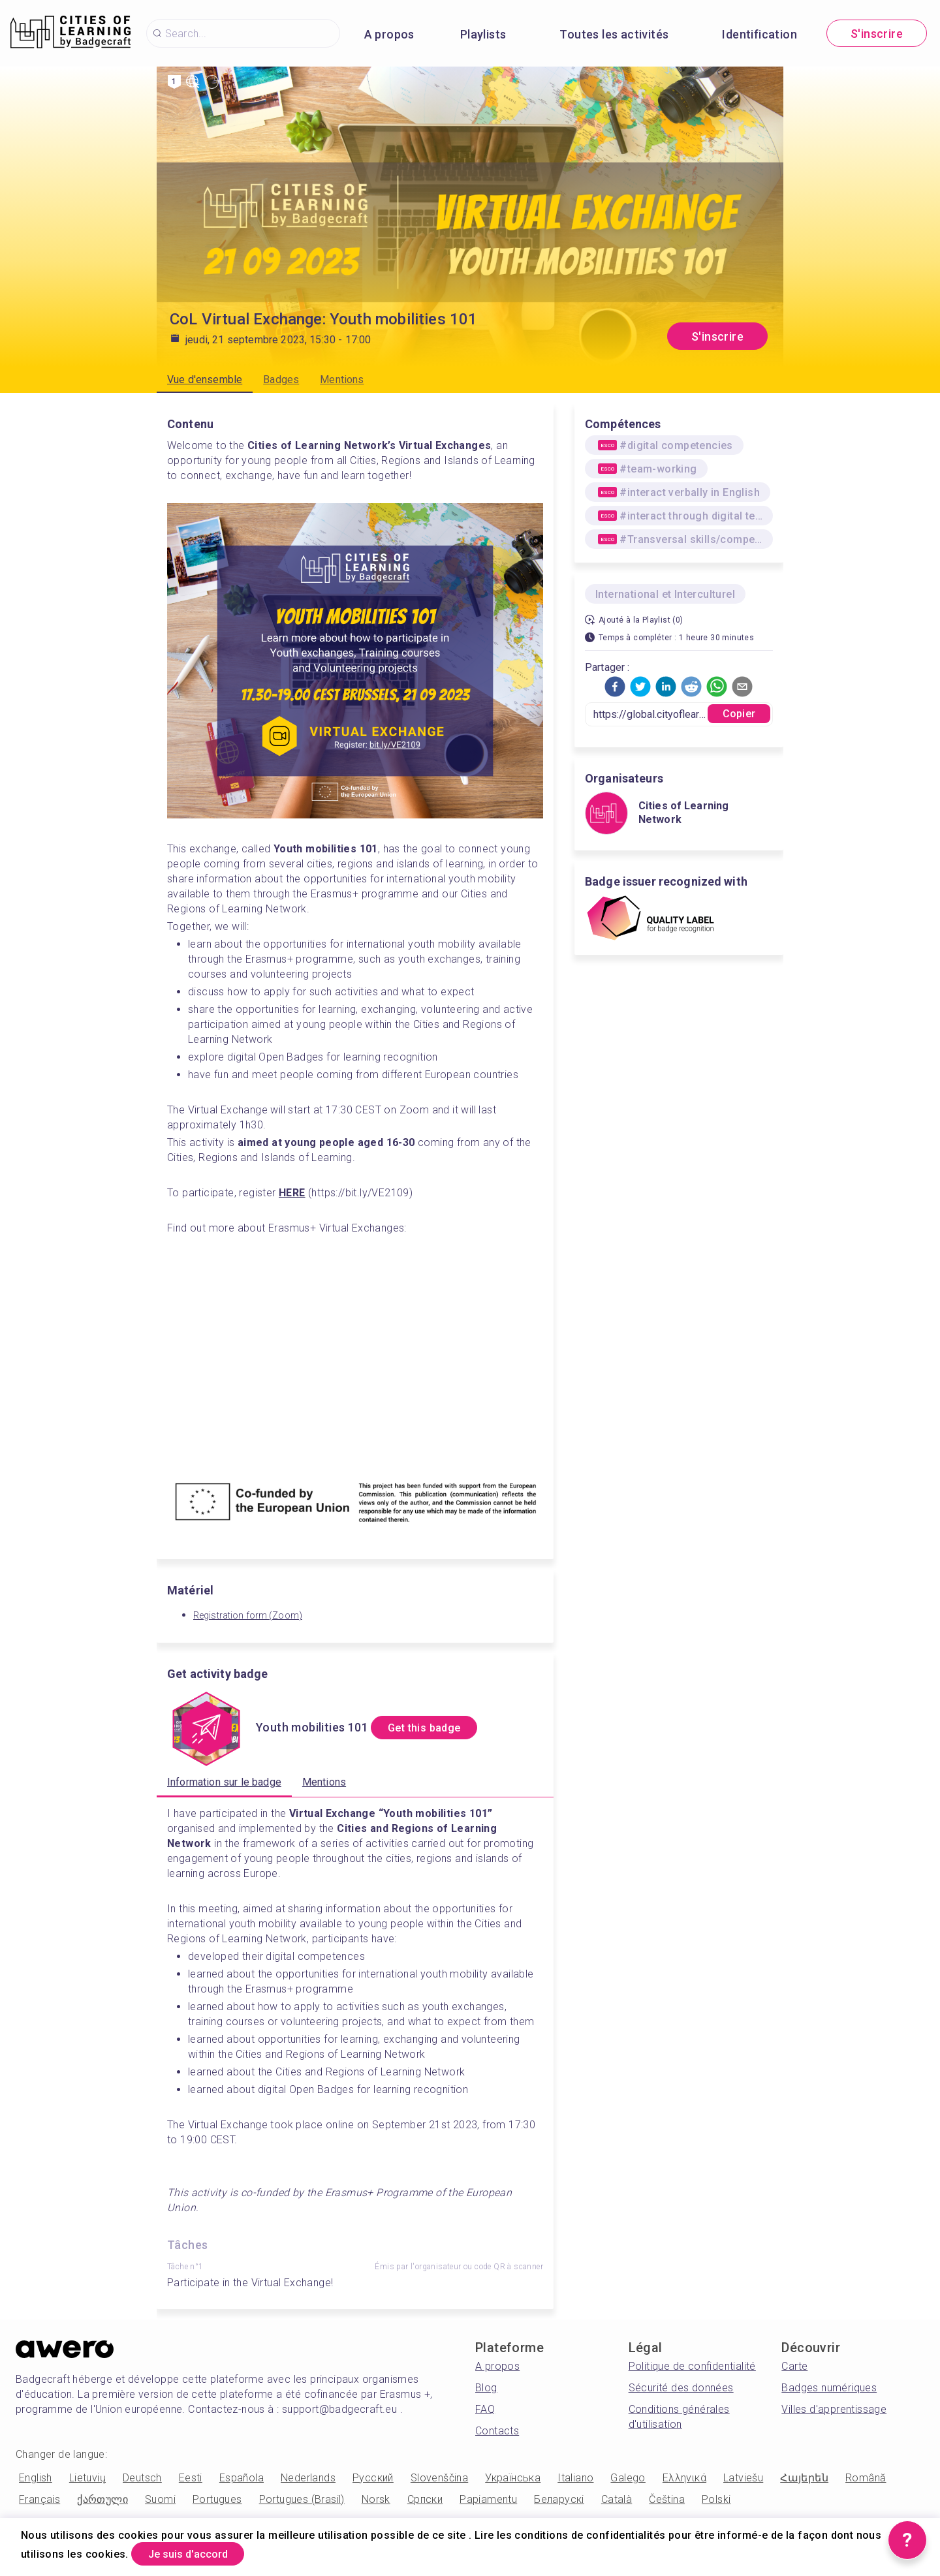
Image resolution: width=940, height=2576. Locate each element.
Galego (627, 2478)
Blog (486, 2388)
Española (241, 2478)
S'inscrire (877, 33)
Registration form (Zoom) (247, 1615)
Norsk (376, 2499)
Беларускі (559, 2499)
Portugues (217, 2499)
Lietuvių (87, 2478)
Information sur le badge (224, 1782)
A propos (389, 34)
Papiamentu (488, 2499)
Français (39, 2499)
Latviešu (743, 2478)
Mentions (342, 379)
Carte (794, 2366)
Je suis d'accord (198, 2552)
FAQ (485, 2409)
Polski (716, 2499)
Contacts (497, 2431)
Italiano (575, 2478)
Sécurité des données (681, 2388)
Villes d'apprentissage (833, 2409)
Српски (425, 2499)
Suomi (160, 2499)
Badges (281, 379)
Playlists (483, 34)
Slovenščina (439, 2478)
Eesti (190, 2478)
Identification (759, 34)
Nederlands (308, 2478)
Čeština (667, 2499)
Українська (512, 2478)
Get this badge (435, 1728)
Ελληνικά (684, 2478)
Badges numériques (829, 2388)
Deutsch (142, 2478)
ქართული (102, 2499)
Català (616, 2499)
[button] (614, 686)
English (35, 2478)
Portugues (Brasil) (302, 2499)
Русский (373, 2478)
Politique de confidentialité (692, 2366)
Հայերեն (804, 2478)
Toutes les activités (613, 34)
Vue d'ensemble (204, 379)
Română (865, 2478)
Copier (739, 713)
